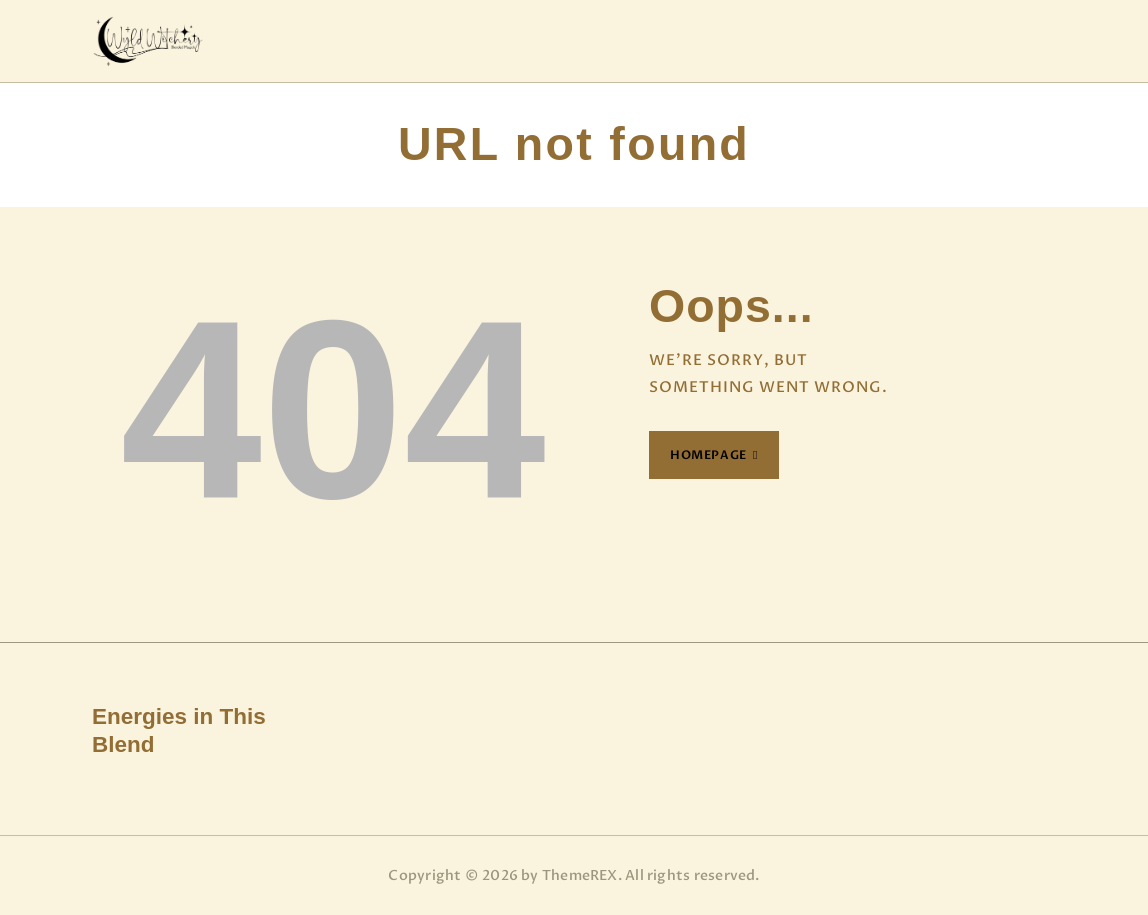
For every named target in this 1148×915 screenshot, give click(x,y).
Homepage (708, 455)
